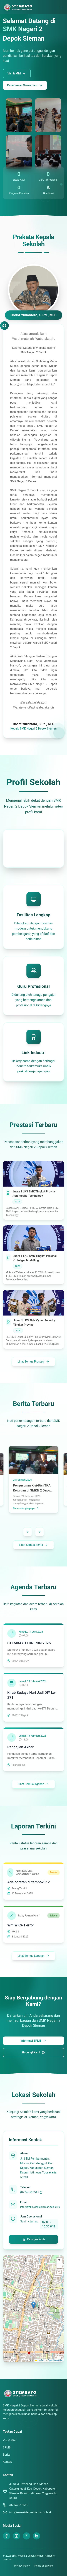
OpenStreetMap (55, 2360)
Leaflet (39, 2360)
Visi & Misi (9, 2440)
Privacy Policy (22, 2565)
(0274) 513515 (18, 2505)
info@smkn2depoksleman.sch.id (30, 2512)
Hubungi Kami (33, 2052)
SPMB (7, 2447)
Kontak (7, 2461)
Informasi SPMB (34, 2041)
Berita (6, 2454)
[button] (33, 2305)
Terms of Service (43, 2565)
